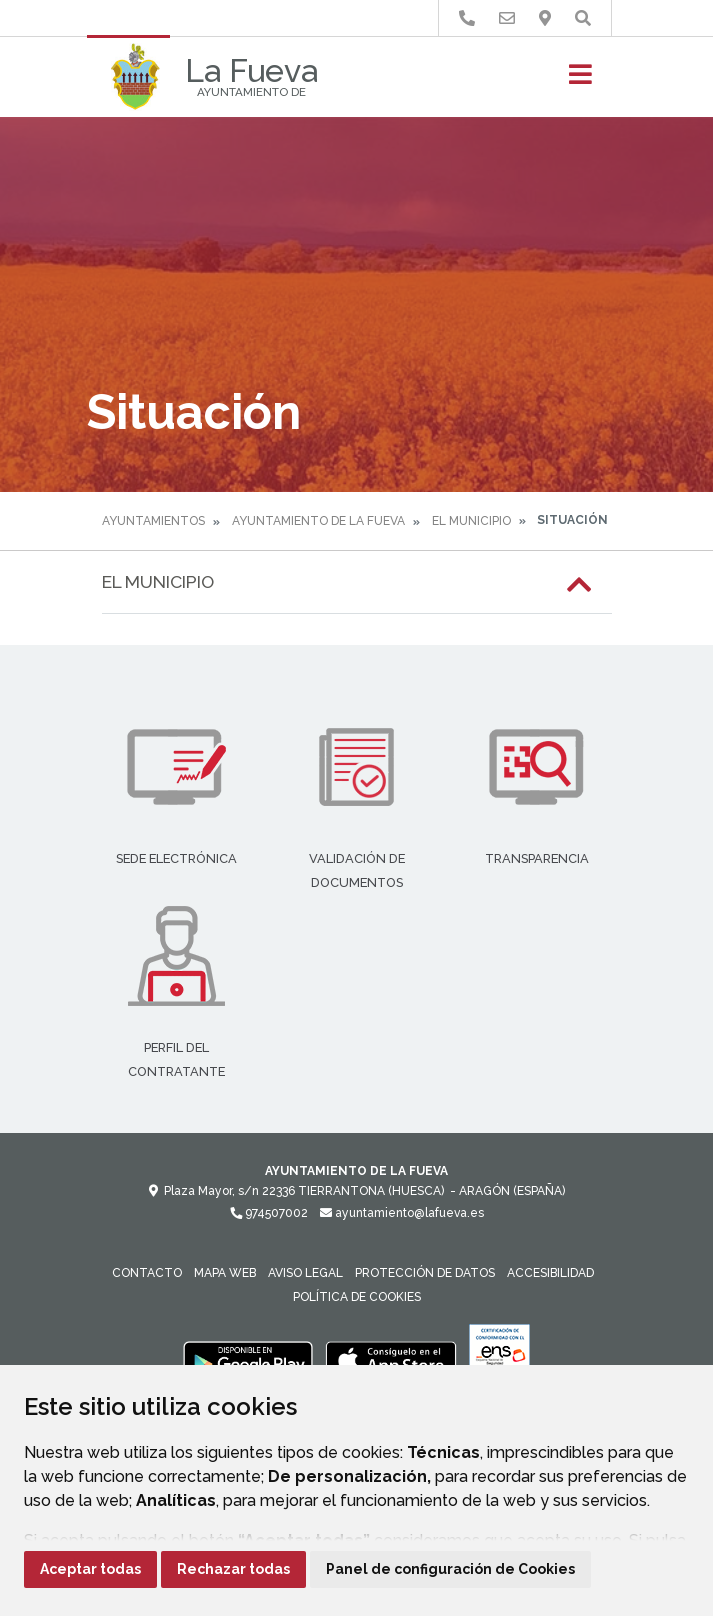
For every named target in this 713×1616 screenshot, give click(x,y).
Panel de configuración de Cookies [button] (450, 1569)
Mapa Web (225, 1273)
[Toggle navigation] (580, 80)
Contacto (147, 1273)
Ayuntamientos (153, 521)
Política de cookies (357, 1297)
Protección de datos (425, 1273)
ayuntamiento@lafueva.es (402, 1213)
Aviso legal (305, 1273)
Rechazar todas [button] (233, 1569)
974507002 (269, 1213)
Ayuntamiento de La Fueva (318, 521)
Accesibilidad (550, 1273)
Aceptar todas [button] (90, 1569)
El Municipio (471, 521)
